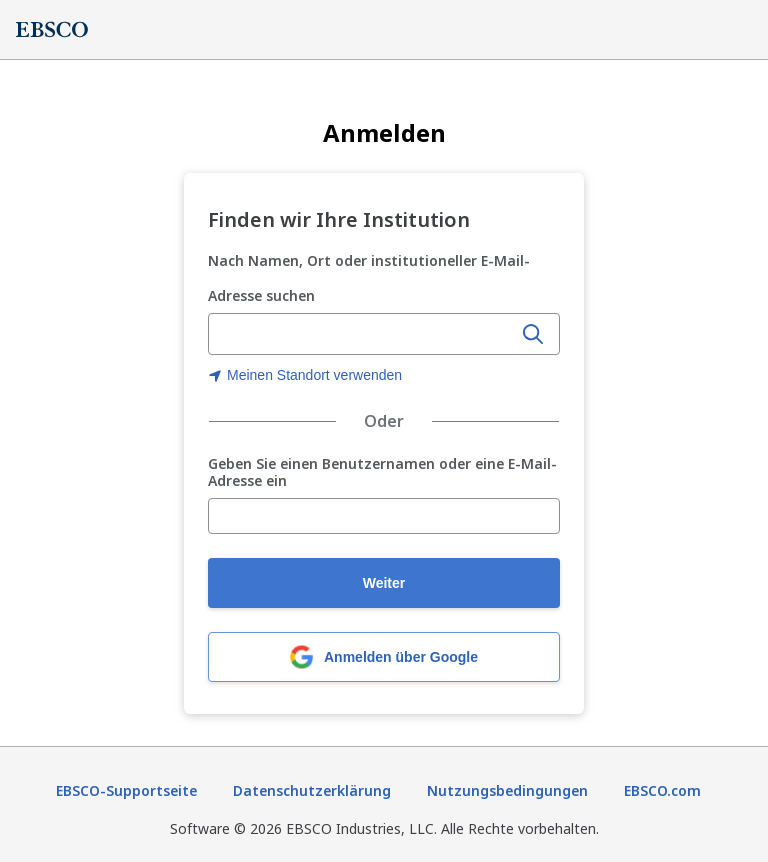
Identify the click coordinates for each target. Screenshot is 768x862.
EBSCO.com (662, 790)
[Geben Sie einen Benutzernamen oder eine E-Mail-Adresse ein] (384, 516)
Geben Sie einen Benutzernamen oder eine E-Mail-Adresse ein (382, 473)
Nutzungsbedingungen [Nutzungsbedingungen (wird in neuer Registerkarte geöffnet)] (507, 790)
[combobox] (362, 334)
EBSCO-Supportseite (126, 790)
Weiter (384, 583)
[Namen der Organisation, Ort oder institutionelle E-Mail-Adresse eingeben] (362, 335)
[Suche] (533, 334)
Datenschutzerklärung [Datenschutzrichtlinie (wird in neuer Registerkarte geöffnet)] (312, 790)
